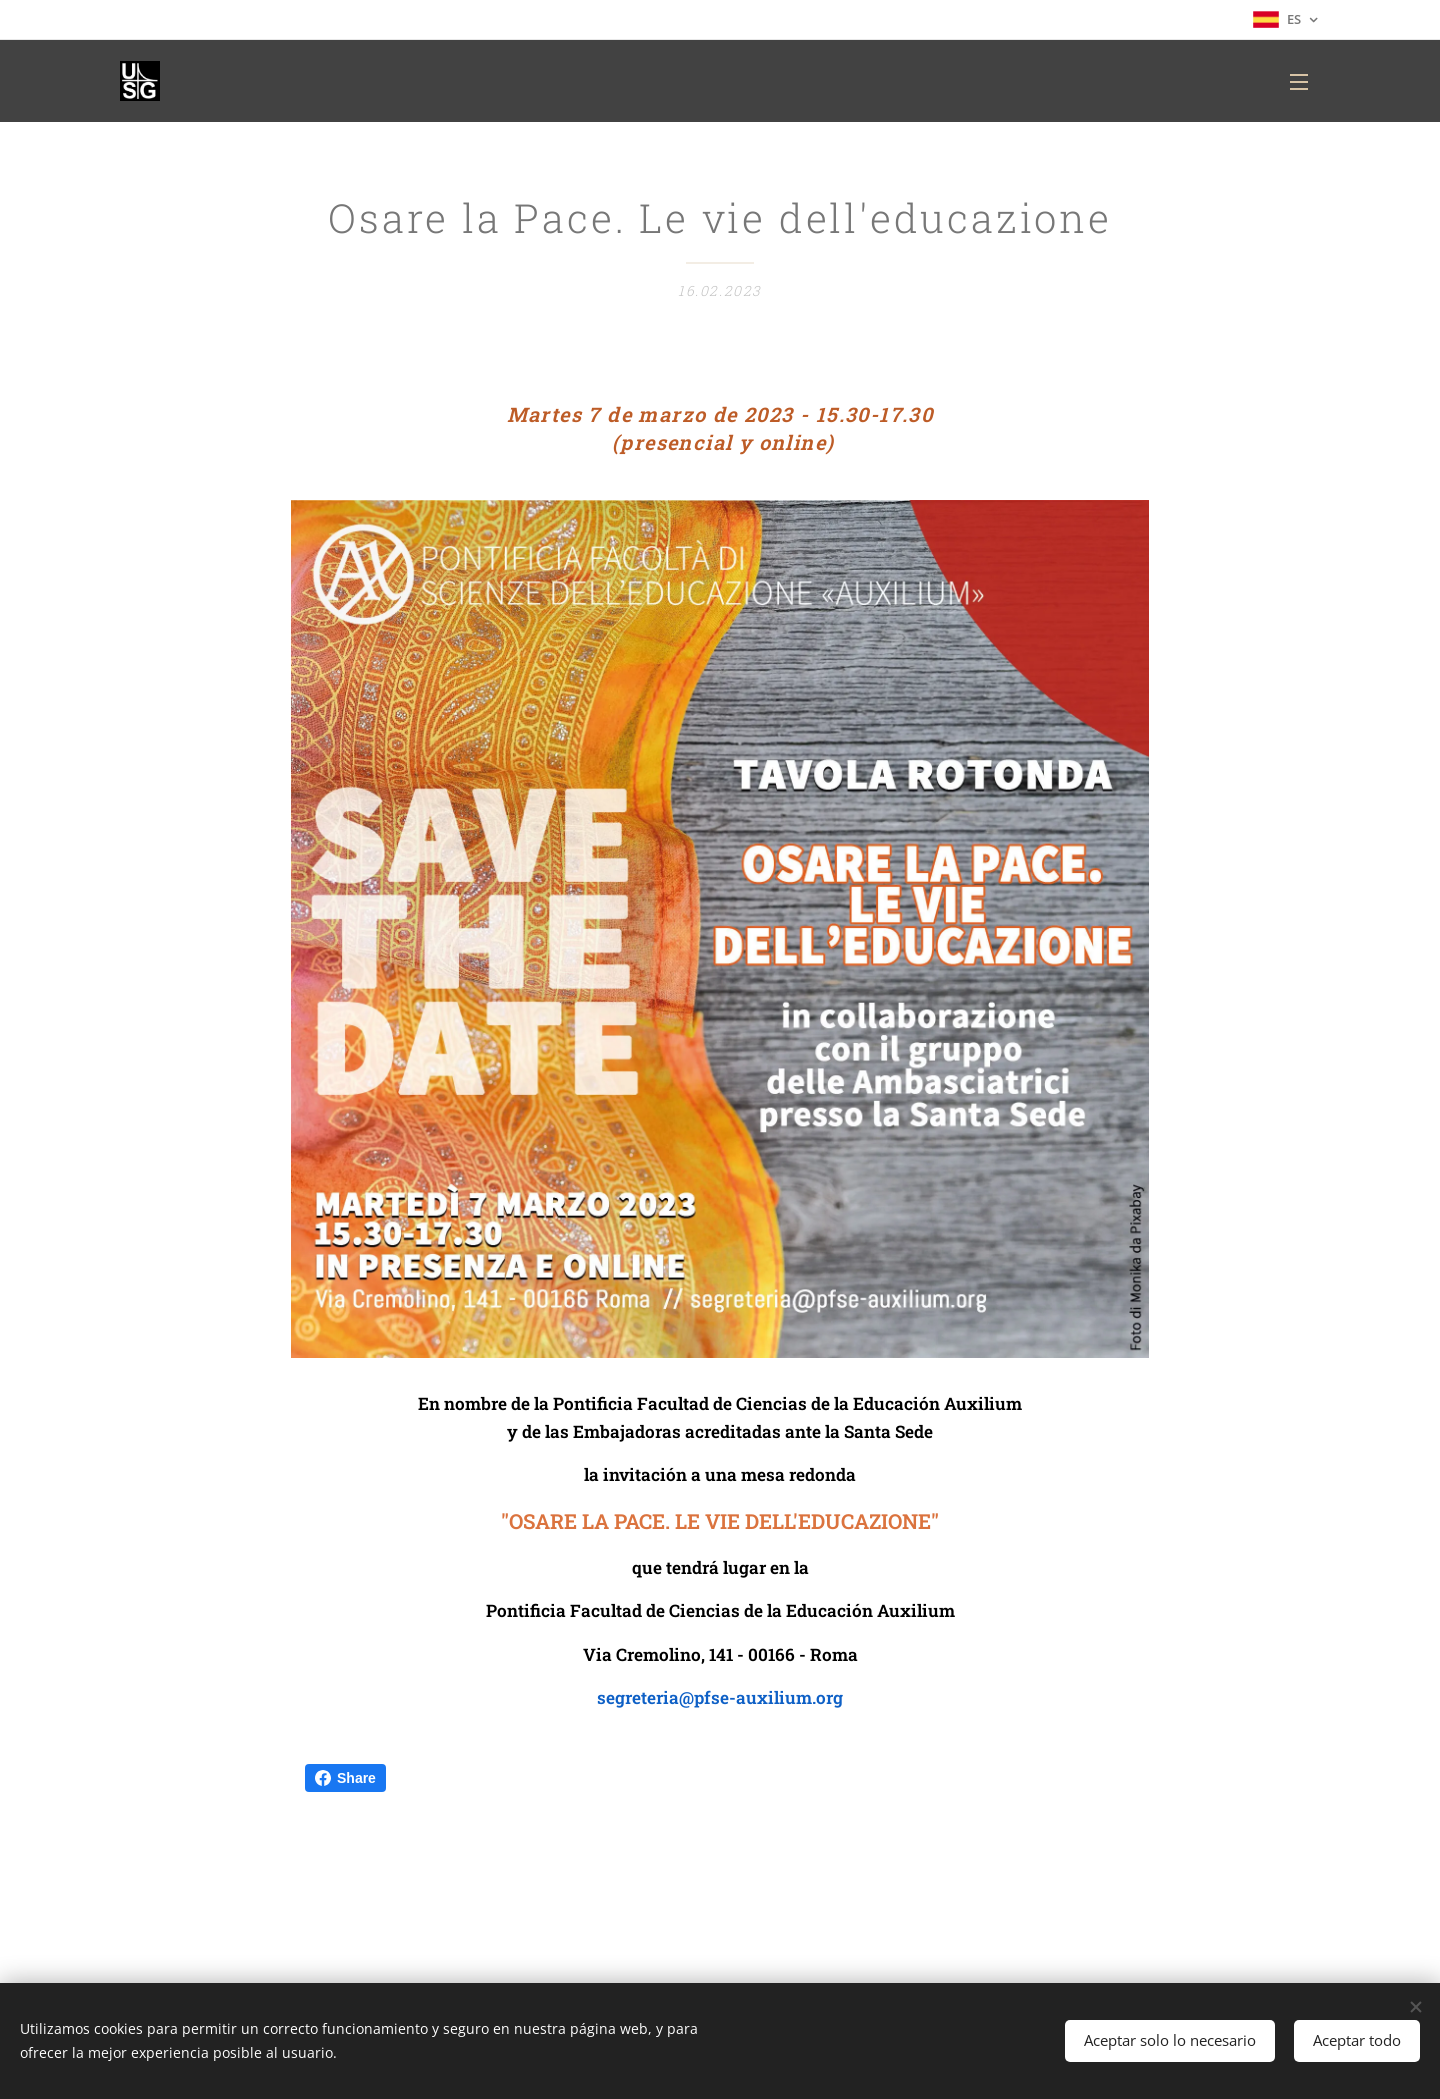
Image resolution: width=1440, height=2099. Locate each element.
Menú (1299, 82)
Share (345, 1778)
